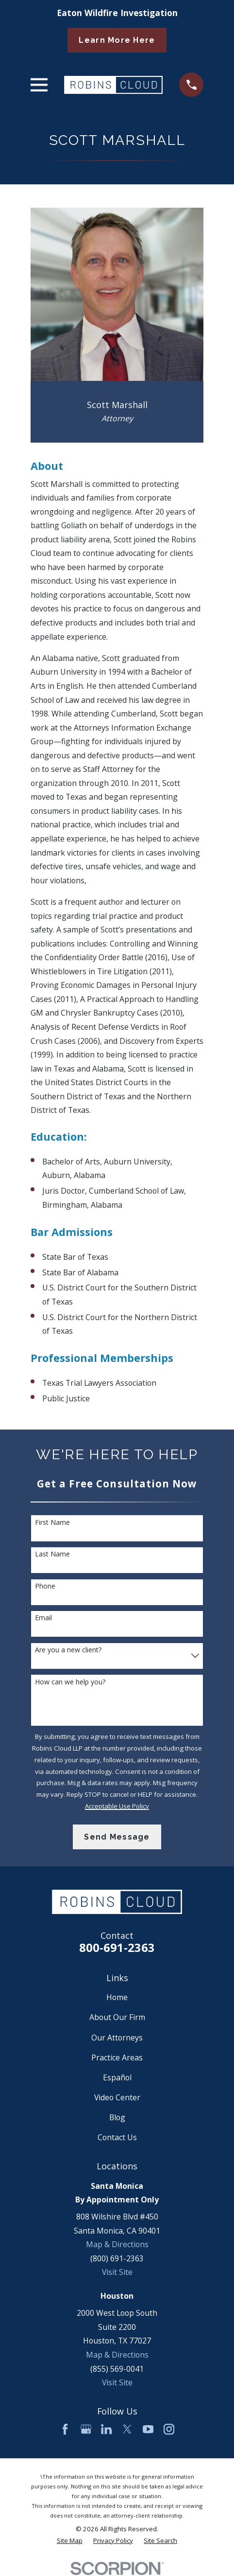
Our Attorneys (117, 2037)
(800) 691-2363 (117, 2258)
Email (43, 1618)
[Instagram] (169, 2429)
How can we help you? (70, 1682)
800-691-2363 (117, 1947)
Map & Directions (117, 2244)
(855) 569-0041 (117, 2368)
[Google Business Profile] (86, 2429)
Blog (117, 2117)
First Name (52, 1523)
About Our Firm (117, 2017)
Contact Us (117, 2137)
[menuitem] (70, 2541)
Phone (45, 1586)
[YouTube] (148, 2429)
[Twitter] (127, 2429)
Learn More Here (117, 40)
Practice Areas (117, 2057)
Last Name (52, 1554)
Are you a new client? (68, 1650)
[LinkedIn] (106, 2429)
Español (117, 2077)
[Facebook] (65, 2429)
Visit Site (117, 2272)
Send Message (117, 1837)
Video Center (117, 2097)
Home (117, 1997)
